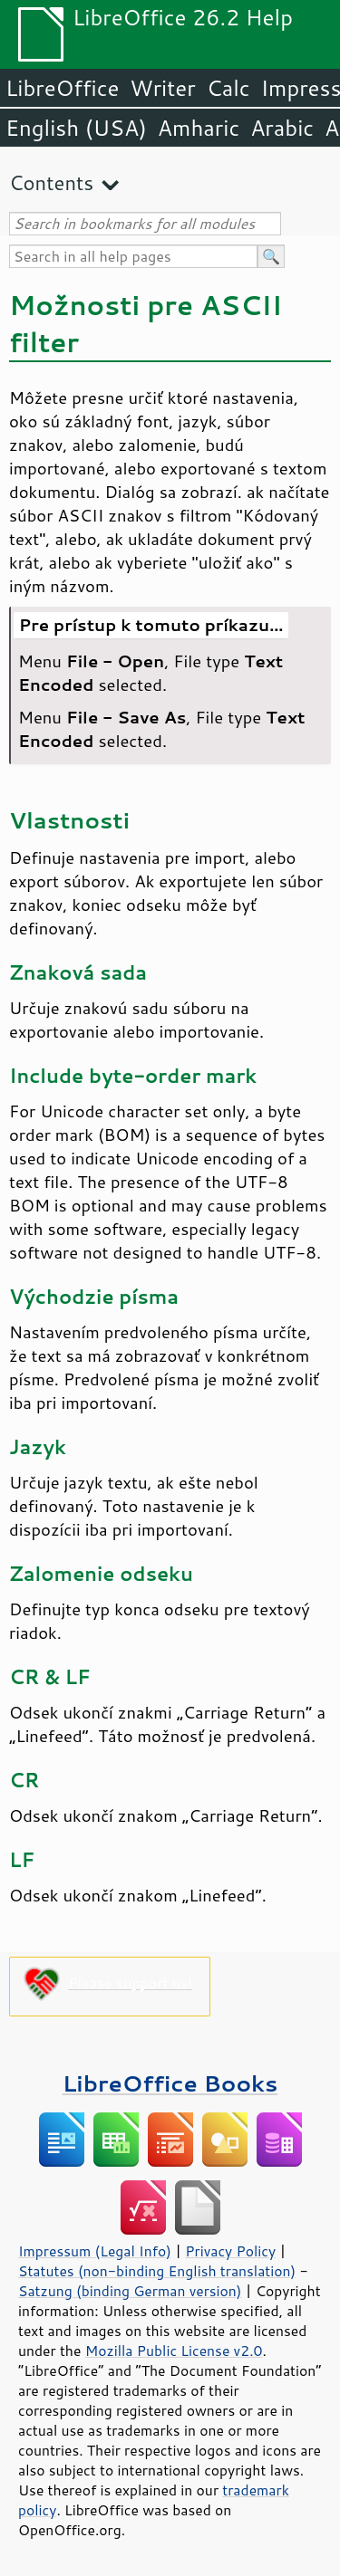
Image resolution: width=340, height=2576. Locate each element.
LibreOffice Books (170, 2083)
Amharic (198, 127)
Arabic (282, 127)
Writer (162, 87)
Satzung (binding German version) (130, 2291)
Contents (51, 182)
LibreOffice (62, 87)
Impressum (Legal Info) (94, 2251)
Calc (228, 87)
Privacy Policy (230, 2251)
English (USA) (76, 127)
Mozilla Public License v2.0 (174, 2351)
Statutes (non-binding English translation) (157, 2271)
